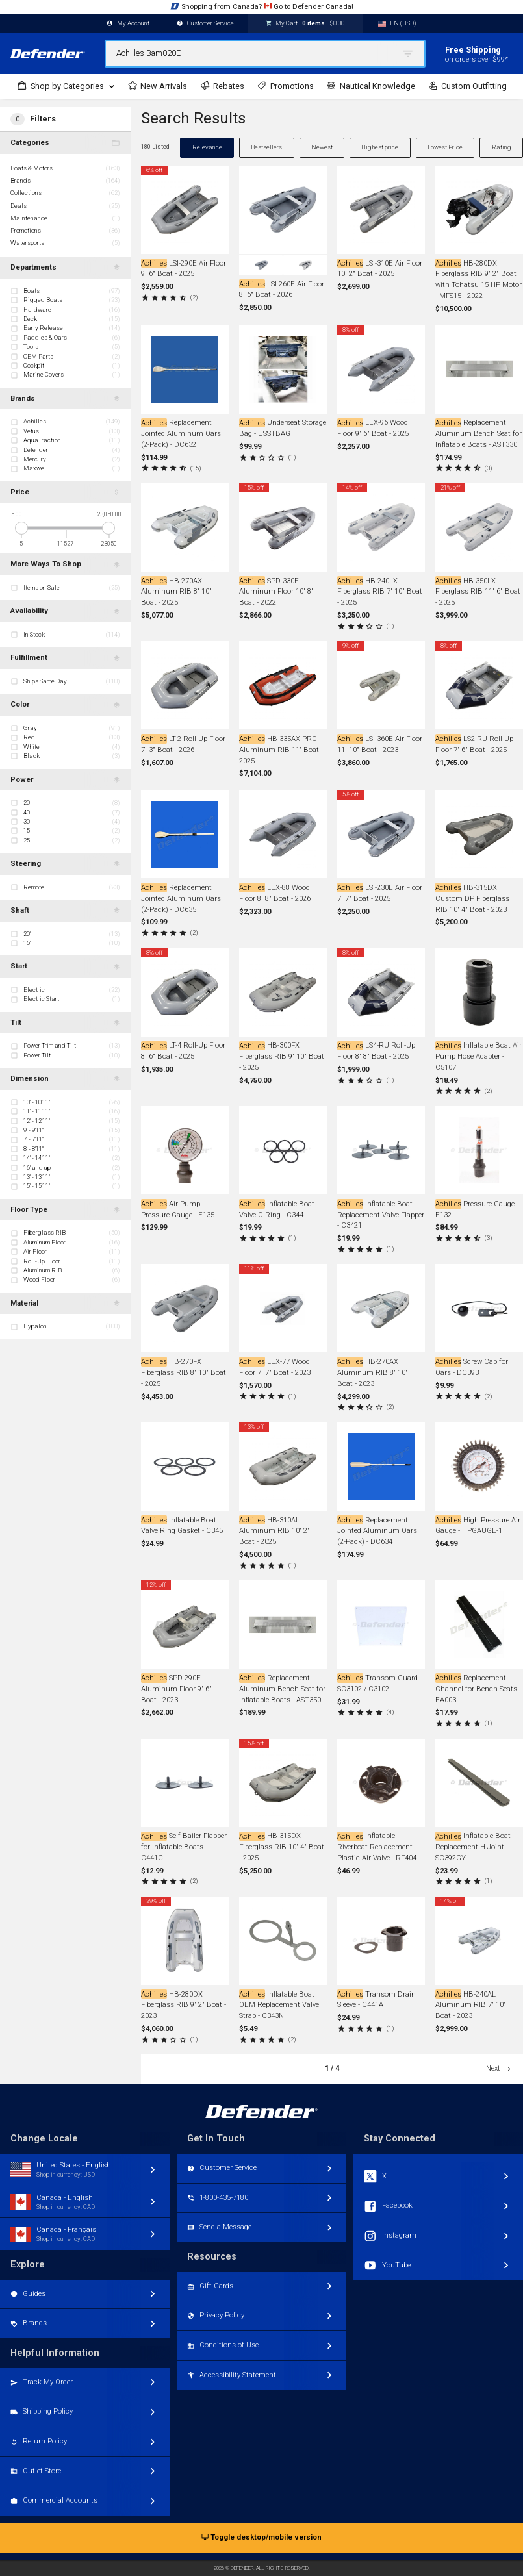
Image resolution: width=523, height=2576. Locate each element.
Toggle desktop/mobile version (261, 2538)
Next (499, 2068)
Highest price (379, 147)
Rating (501, 147)
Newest (322, 147)
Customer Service (205, 23)
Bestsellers (266, 147)
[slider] (21, 528)
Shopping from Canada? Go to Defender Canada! (261, 6)
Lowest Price (445, 147)
